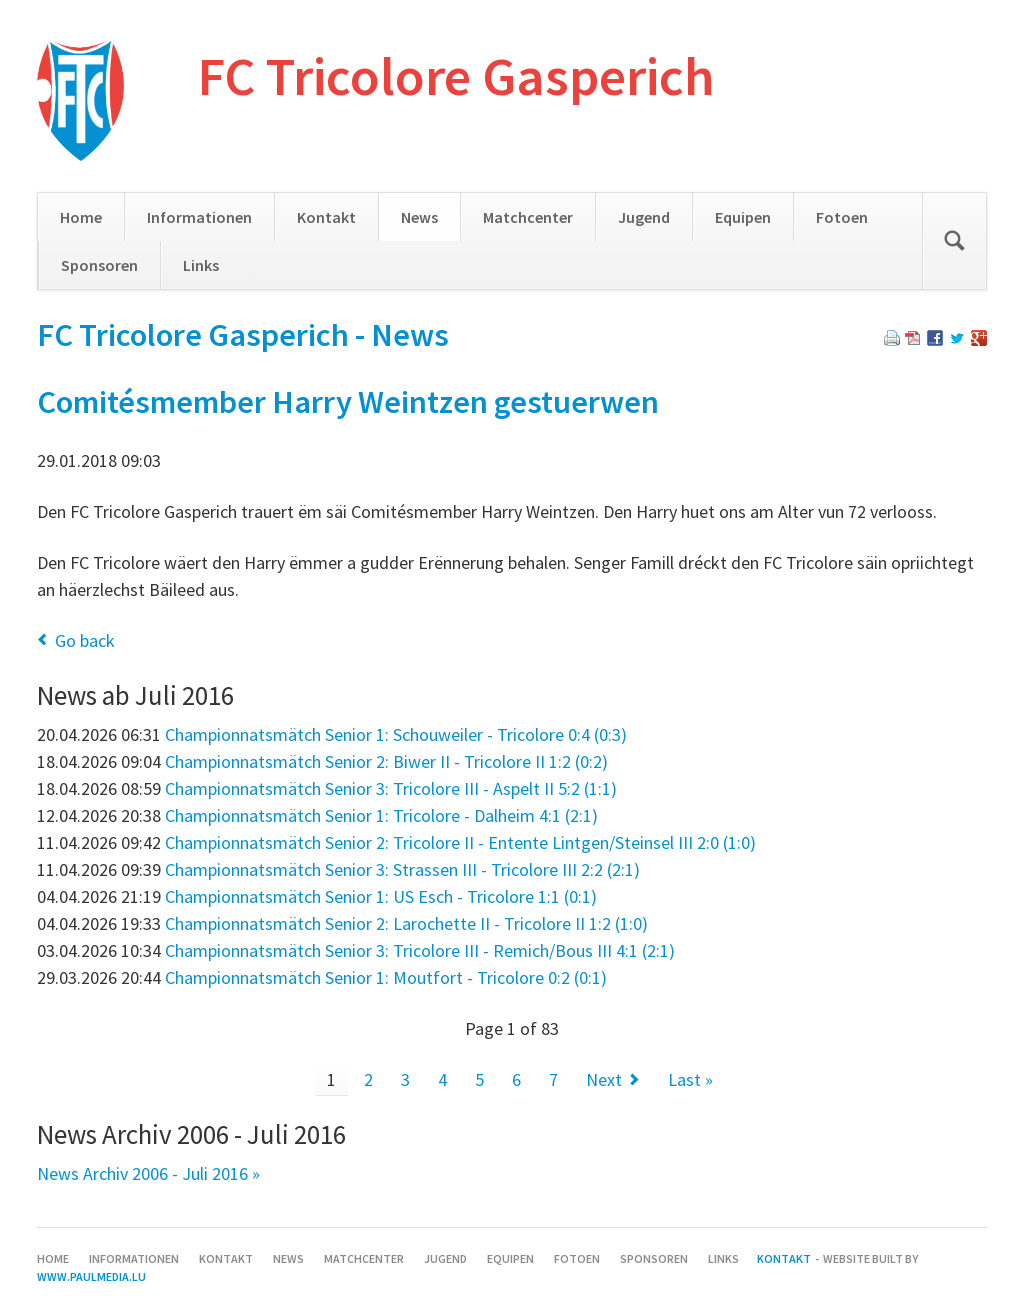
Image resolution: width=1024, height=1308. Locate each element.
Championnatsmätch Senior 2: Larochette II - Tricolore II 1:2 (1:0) (406, 923)
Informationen (199, 217)
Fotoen (842, 217)
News (419, 217)
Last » (690, 1079)
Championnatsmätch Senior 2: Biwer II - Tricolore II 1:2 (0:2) (386, 761)
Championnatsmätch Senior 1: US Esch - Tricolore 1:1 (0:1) (381, 896)
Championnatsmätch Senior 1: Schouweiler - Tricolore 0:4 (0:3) (396, 734)
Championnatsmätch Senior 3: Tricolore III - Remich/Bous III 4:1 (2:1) (420, 950)
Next (604, 1079)
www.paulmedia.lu (91, 1276)
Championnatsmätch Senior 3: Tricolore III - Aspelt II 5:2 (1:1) (391, 788)
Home (81, 217)
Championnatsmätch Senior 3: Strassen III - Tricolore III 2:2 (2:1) (402, 869)
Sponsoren (99, 265)
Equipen (743, 217)
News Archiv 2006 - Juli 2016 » (148, 1173)
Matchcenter (528, 217)
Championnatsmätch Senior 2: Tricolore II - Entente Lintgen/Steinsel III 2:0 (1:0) (460, 842)
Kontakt (326, 217)
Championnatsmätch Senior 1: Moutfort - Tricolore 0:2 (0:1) (386, 977)
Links (201, 265)
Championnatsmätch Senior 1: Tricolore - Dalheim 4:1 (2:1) (381, 815)
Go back (85, 640)
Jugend (644, 217)
